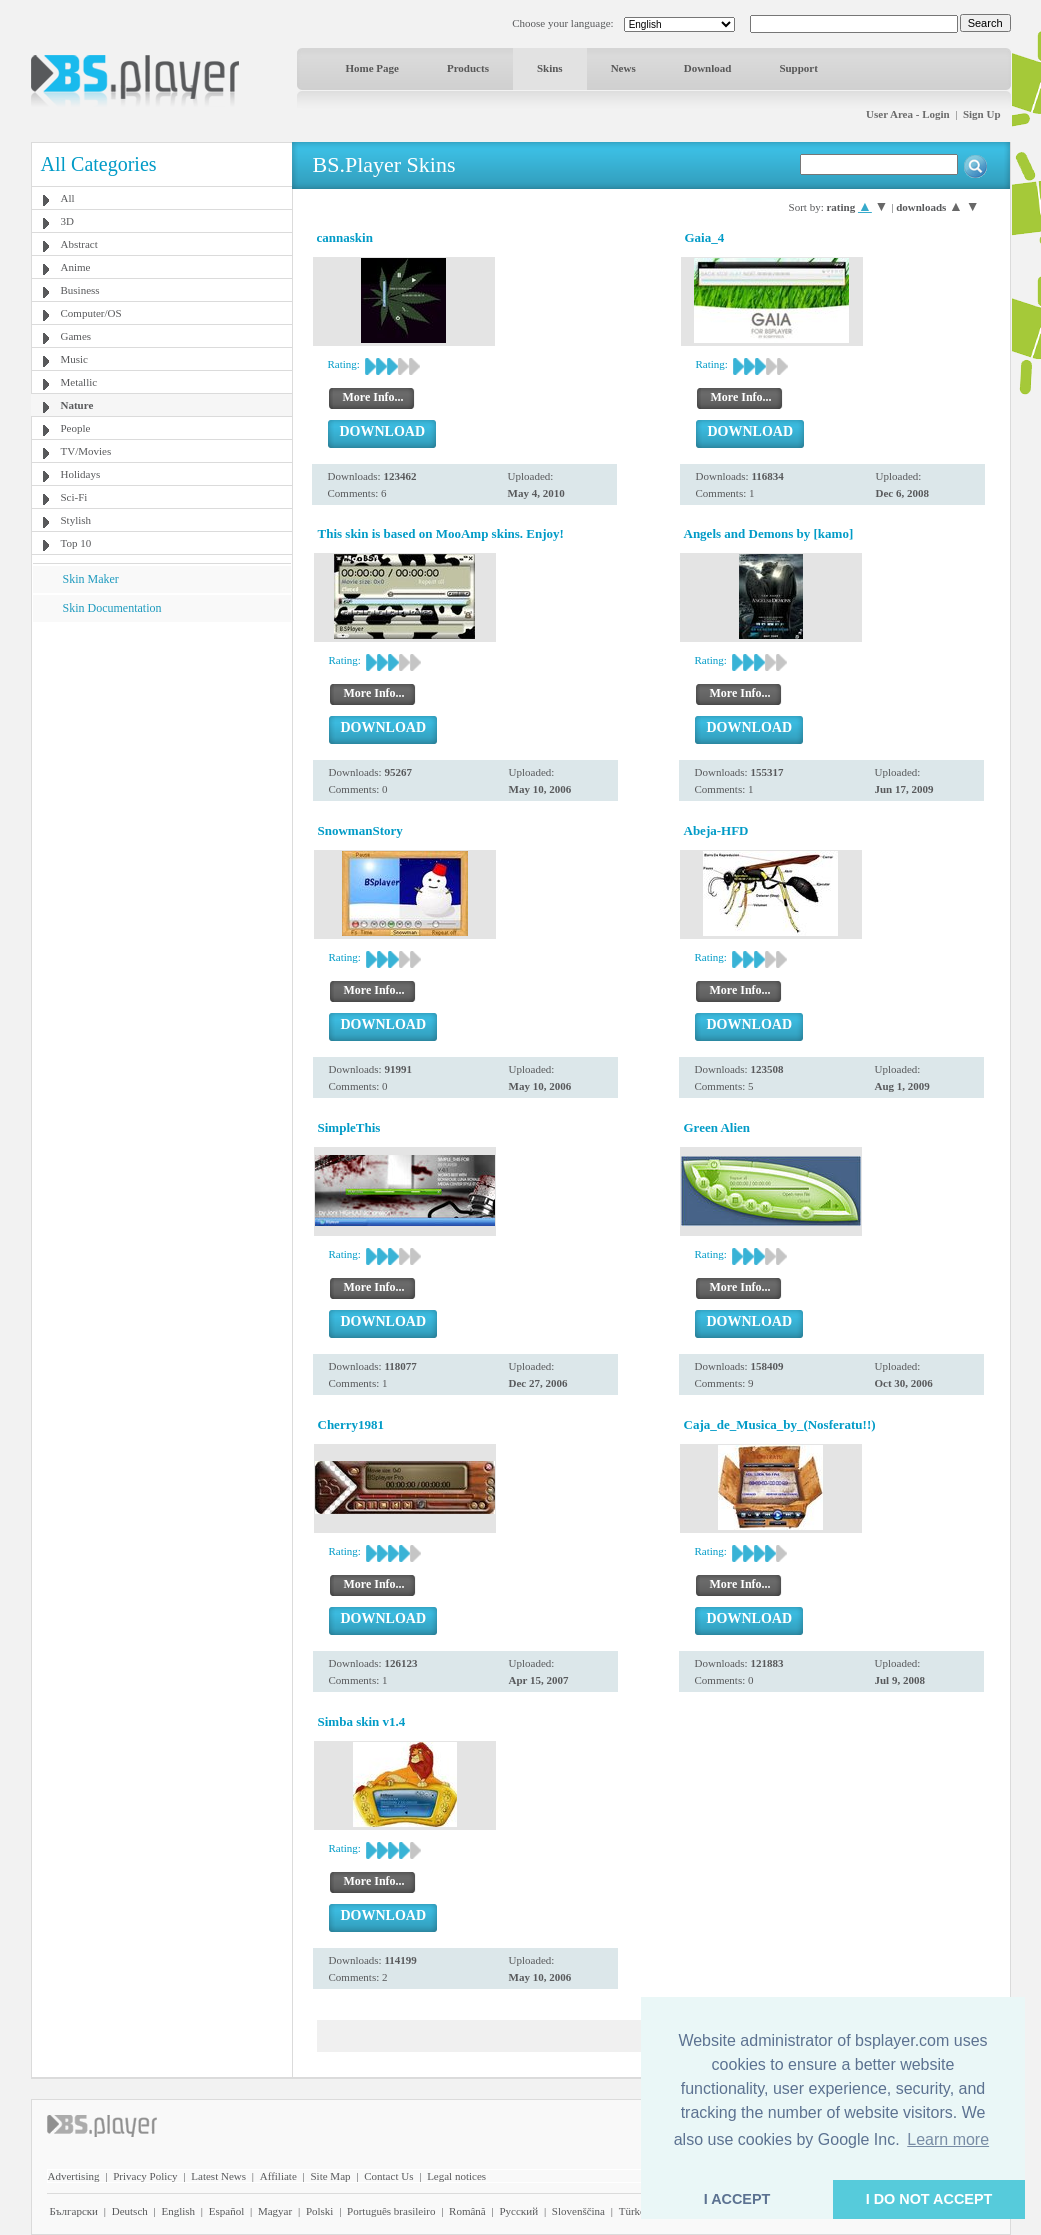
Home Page (372, 68)
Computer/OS (91, 313)
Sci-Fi (74, 497)
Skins (550, 68)
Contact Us (388, 2176)
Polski (320, 2211)
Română (467, 2211)
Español (226, 2211)
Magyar (275, 2211)
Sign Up (982, 114)
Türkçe (634, 2211)
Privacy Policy (145, 2176)
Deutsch (130, 2211)
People (76, 428)
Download (708, 68)
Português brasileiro (391, 2211)
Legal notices (456, 2176)
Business (80, 290)
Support (798, 68)
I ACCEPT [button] (737, 2199)
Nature (77, 405)
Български (74, 2211)
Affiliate (278, 2176)
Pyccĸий (518, 2211)
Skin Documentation (112, 608)
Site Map (330, 2176)
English (178, 2211)
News (623, 68)
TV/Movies (86, 451)
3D (67, 221)
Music (75, 359)
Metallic (79, 382)
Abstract (79, 244)
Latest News (218, 2176)
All (68, 198)
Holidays (81, 474)
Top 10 (76, 543)
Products (468, 68)
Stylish (76, 520)
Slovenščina (578, 2211)
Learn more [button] (948, 2139)
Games (76, 336)
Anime (76, 267)
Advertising (74, 2176)
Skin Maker (91, 579)
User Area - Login (908, 114)
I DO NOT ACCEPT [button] (929, 2199)
